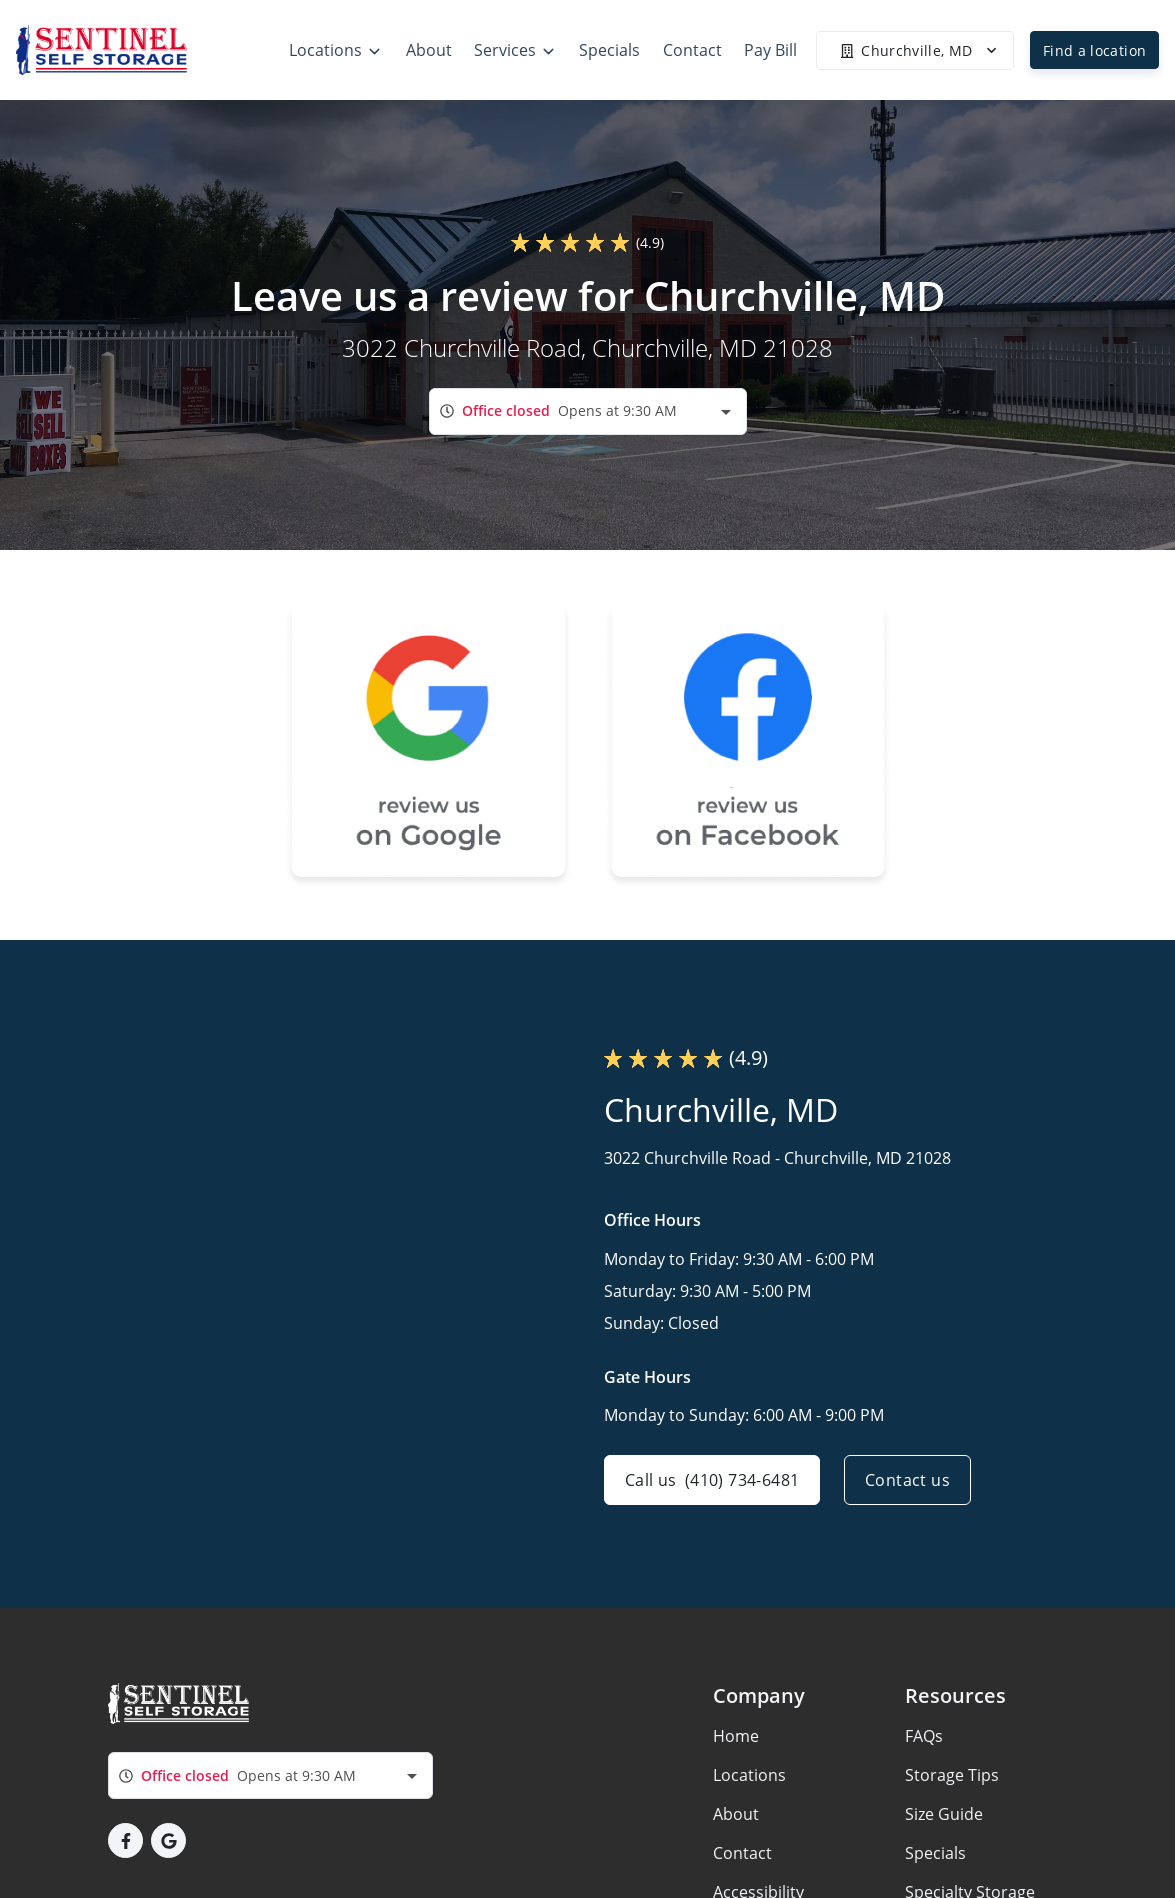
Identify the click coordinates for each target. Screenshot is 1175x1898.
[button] (125, 1840)
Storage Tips (952, 1775)
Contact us (907, 1480)
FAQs (924, 1736)
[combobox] (588, 411)
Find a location (1094, 50)
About (736, 1814)
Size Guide (944, 1814)
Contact (742, 1853)
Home (736, 1736)
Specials (935, 1853)
